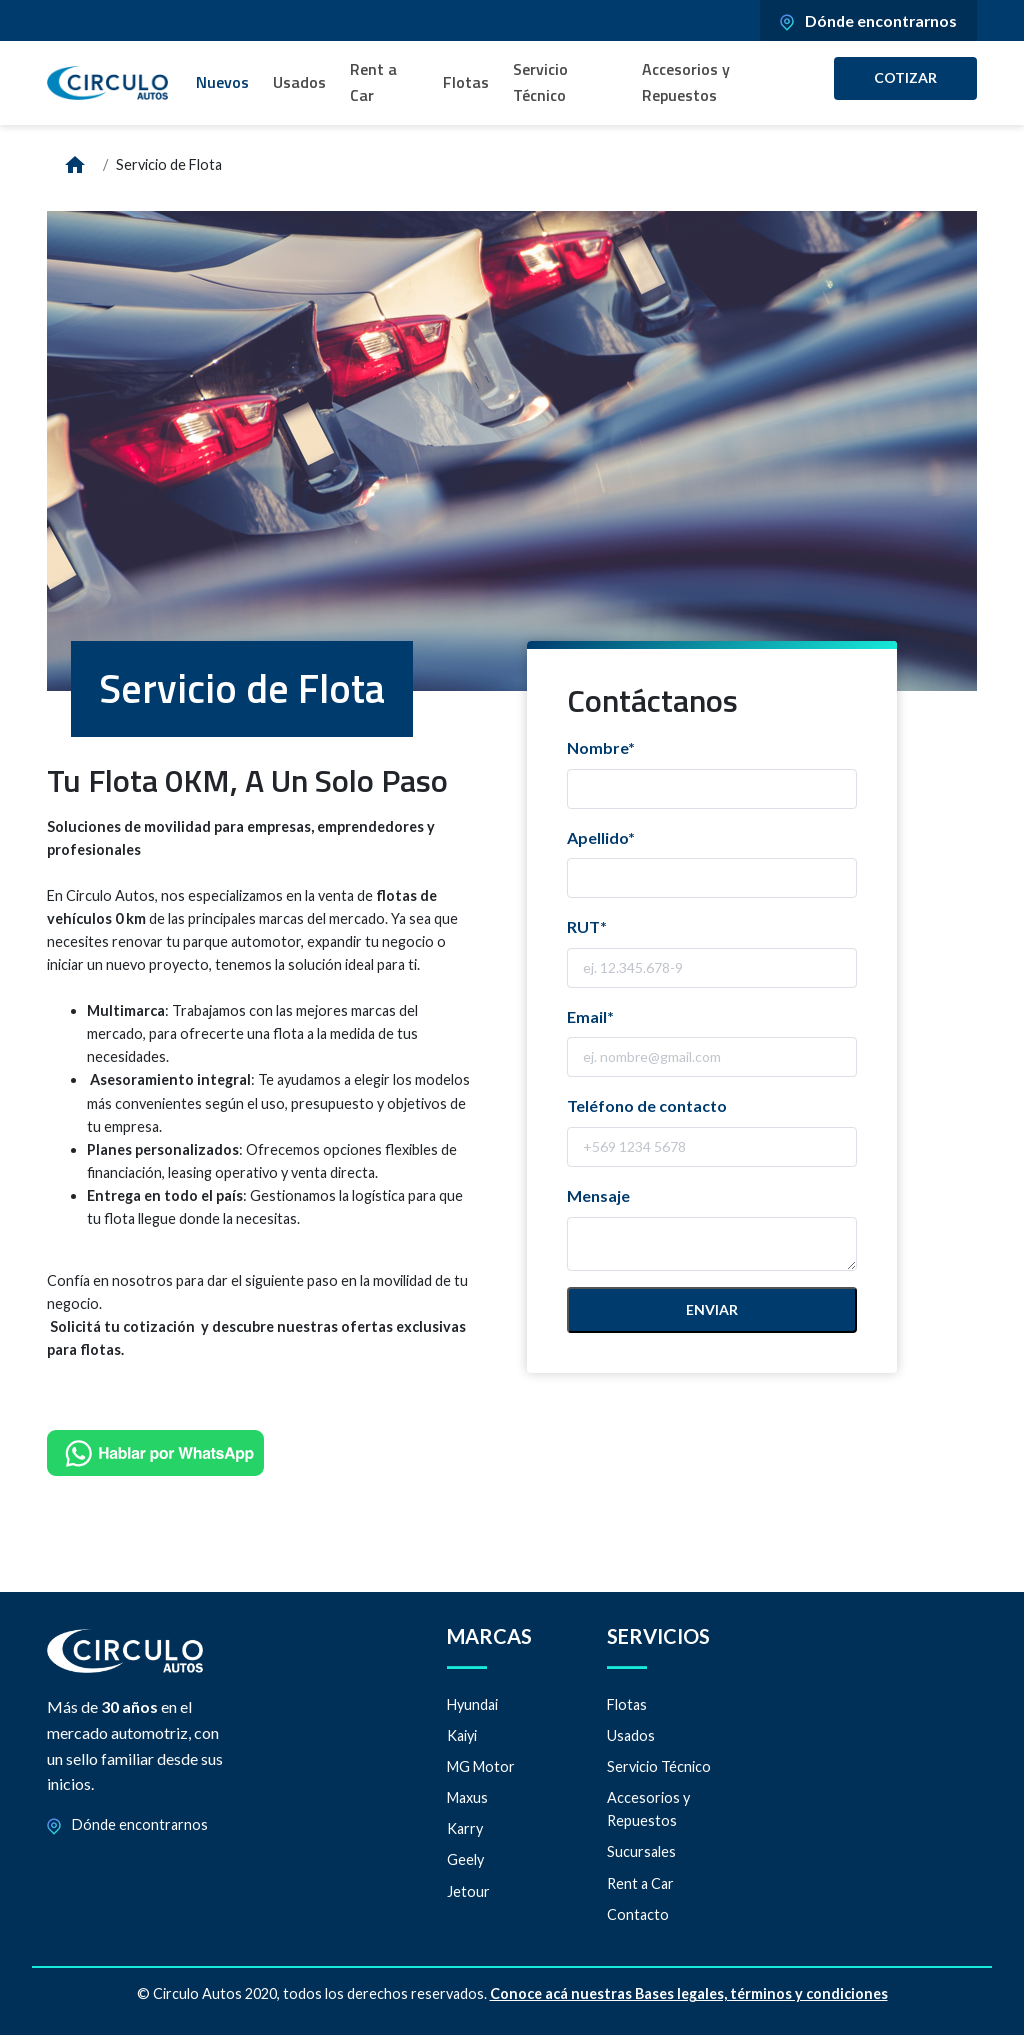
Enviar (712, 1309)
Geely (465, 1859)
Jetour (468, 1891)
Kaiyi (462, 1735)
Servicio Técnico (540, 82)
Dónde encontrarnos (868, 20)
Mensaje (598, 1195)
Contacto (638, 1914)
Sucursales (641, 1851)
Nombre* (601, 747)
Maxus (467, 1797)
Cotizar (905, 77)
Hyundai (472, 1704)
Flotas (466, 82)
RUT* (587, 926)
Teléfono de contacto (647, 1105)
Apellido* (601, 837)
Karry (465, 1828)
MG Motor (481, 1766)
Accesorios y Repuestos (686, 82)
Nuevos (222, 82)
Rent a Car (373, 82)
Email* (590, 1016)
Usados (299, 82)
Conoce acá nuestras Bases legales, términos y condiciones (689, 1993)
